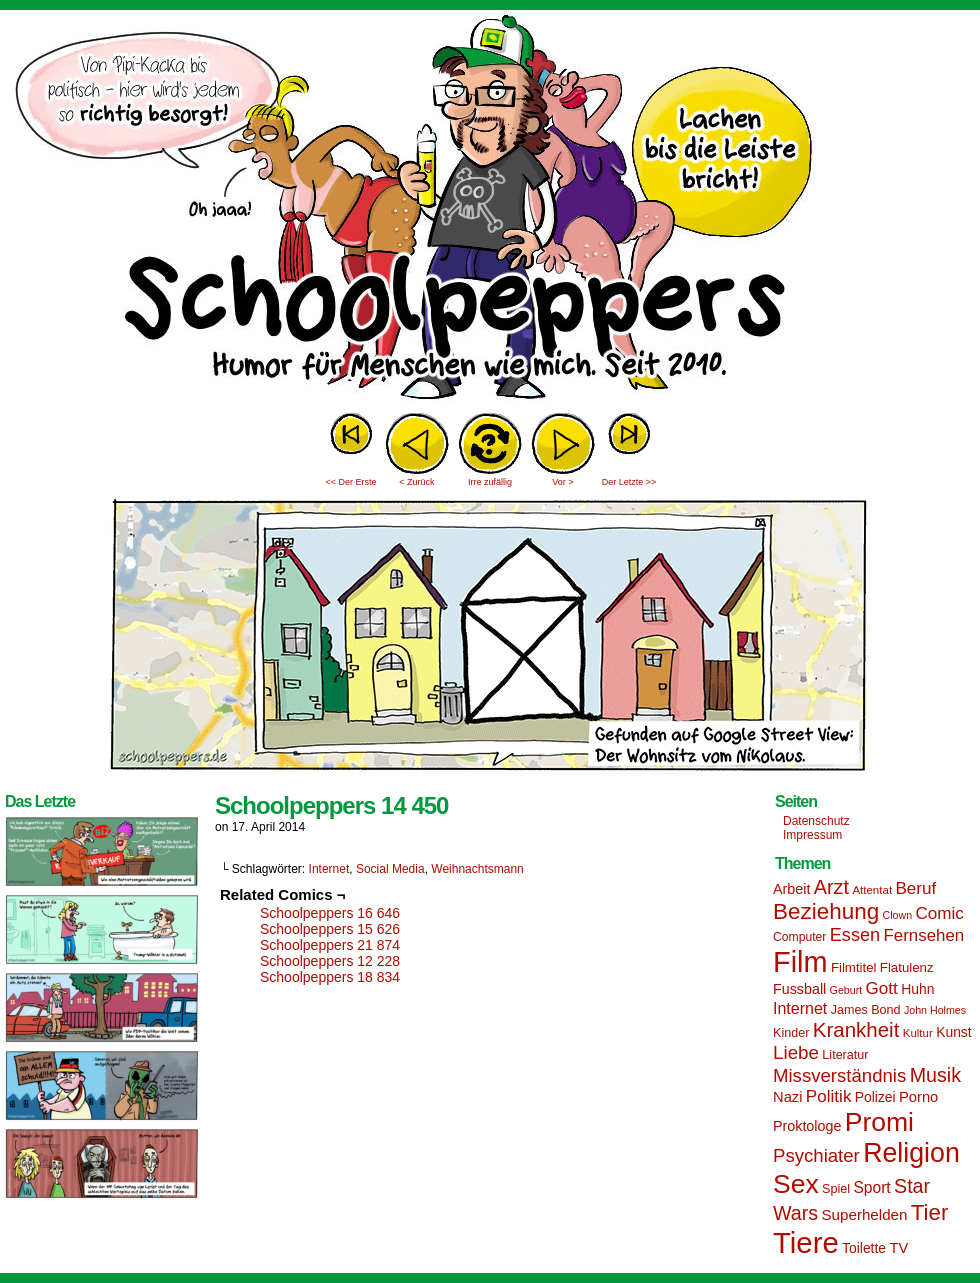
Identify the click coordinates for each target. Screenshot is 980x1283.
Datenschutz (816, 821)
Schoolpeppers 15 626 (330, 929)
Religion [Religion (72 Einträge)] (911, 1153)
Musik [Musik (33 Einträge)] (935, 1075)
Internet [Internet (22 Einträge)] (800, 1008)
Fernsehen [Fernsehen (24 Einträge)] (924, 935)
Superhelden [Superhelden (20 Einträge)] (864, 1214)
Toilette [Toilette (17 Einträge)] (864, 1248)
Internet (329, 869)
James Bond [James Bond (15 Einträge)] (866, 1010)
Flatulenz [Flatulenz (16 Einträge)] (907, 967)
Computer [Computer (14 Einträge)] (799, 937)
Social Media (390, 869)
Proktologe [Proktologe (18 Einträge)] (807, 1126)
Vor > (562, 482)
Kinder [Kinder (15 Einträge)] (791, 1033)
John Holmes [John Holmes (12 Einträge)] (935, 1010)
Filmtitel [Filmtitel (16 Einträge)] (854, 967)
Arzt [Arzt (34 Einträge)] (831, 887)
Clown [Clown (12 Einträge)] (897, 915)
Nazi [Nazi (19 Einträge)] (787, 1097)
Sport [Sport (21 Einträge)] (871, 1187)
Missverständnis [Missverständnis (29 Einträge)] (839, 1075)
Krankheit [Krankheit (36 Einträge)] (856, 1029)
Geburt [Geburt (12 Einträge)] (846, 990)
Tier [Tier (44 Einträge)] (930, 1212)
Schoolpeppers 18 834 (330, 977)
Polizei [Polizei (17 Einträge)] (875, 1097)
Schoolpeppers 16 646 (330, 913)
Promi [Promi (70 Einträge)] (879, 1122)
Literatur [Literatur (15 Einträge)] (845, 1055)
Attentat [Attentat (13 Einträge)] (872, 890)
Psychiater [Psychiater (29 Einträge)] (816, 1155)
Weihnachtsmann (477, 869)
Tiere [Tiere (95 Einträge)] (806, 1242)
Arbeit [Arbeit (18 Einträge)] (791, 889)
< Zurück (416, 482)
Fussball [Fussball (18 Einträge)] (799, 989)
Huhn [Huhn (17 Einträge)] (917, 989)
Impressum (812, 835)
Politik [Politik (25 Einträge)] (829, 1096)
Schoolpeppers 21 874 (330, 945)
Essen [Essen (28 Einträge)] (855, 935)
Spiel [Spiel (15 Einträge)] (836, 1189)
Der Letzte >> (629, 482)
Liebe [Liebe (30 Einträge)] (796, 1052)
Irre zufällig (490, 482)
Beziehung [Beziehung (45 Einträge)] (826, 911)
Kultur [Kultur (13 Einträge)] (918, 1033)
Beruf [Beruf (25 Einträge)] (915, 888)
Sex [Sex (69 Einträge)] (796, 1184)
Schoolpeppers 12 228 (330, 961)
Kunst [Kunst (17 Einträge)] (953, 1032)
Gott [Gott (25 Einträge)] (882, 988)
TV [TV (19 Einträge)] (898, 1248)
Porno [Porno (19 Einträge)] (918, 1097)
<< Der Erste (350, 482)
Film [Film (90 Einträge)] (800, 962)
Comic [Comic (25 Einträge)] (939, 913)
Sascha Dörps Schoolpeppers (490, 210)
